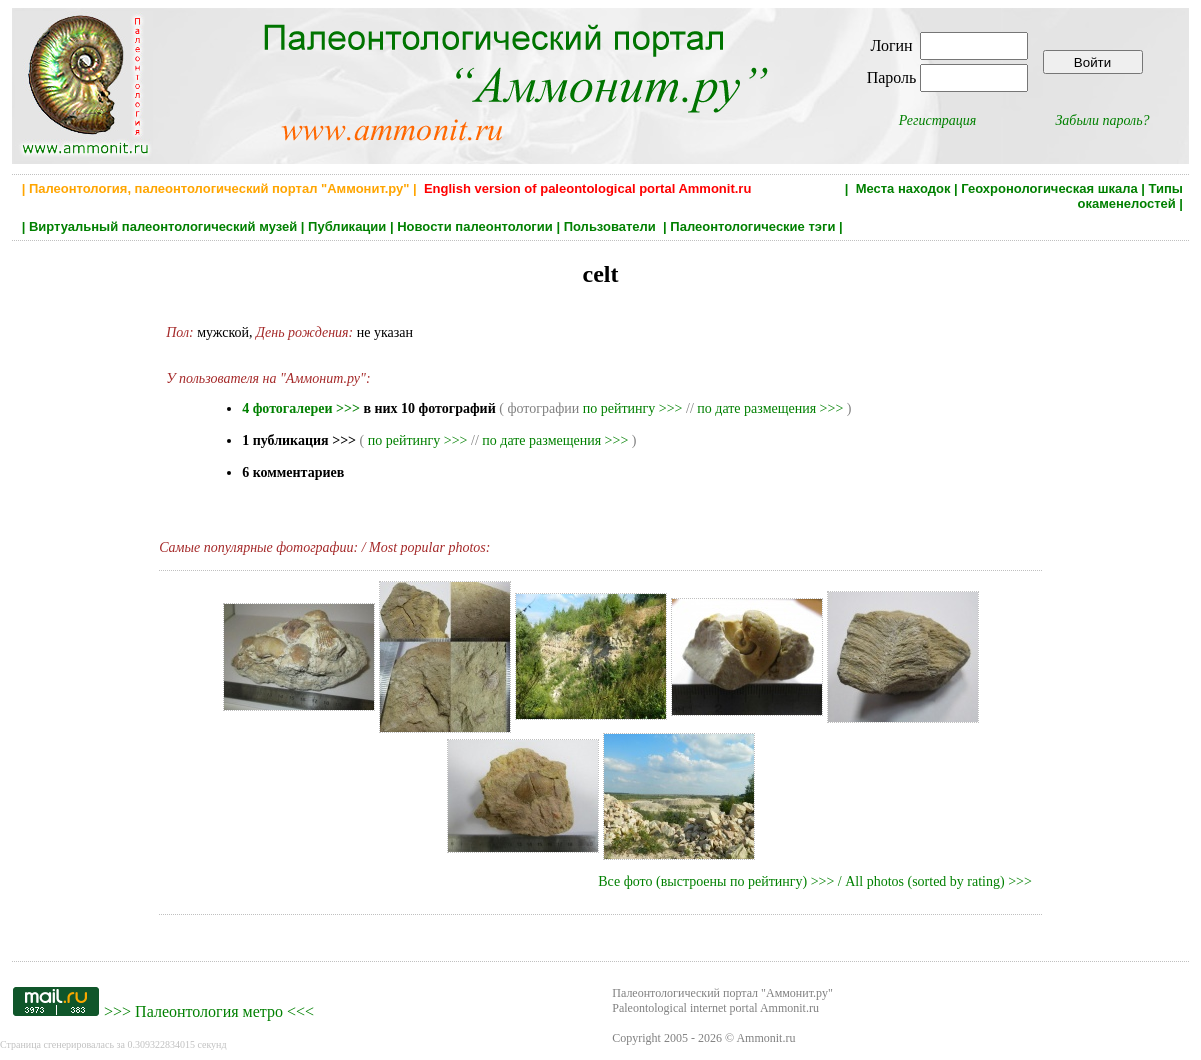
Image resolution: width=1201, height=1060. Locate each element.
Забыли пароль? (1102, 120)
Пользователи (612, 226)
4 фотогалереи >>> (301, 408)
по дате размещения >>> (770, 408)
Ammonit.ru (765, 1038)
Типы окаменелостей (1130, 196)
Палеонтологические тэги (752, 226)
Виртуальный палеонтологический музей (163, 226)
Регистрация (938, 120)
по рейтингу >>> (633, 408)
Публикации (347, 226)
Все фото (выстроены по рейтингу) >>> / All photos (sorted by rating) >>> (815, 881)
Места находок (903, 188)
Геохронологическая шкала (1049, 188)
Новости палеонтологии (475, 226)
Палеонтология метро (209, 1011)
